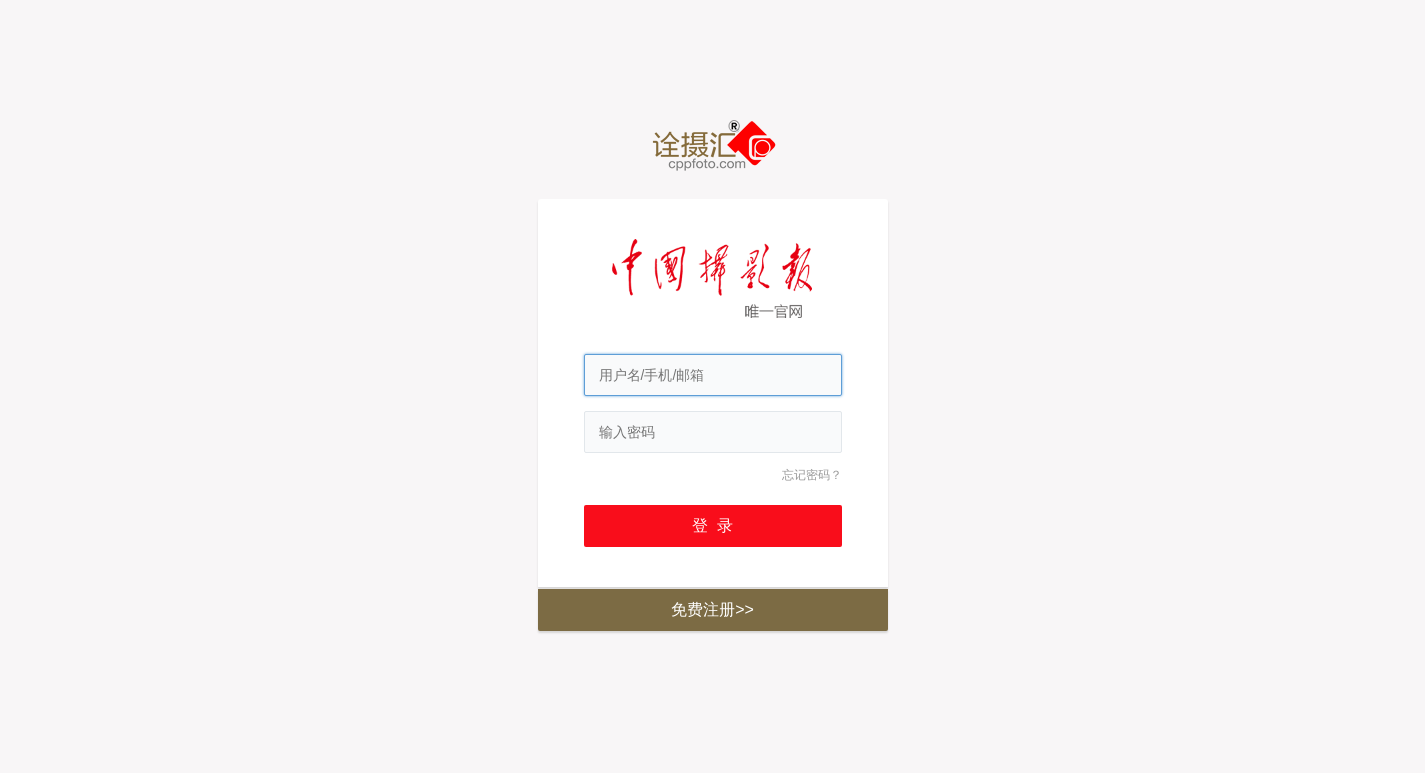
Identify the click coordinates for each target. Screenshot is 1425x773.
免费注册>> (712, 609)
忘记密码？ (812, 475)
